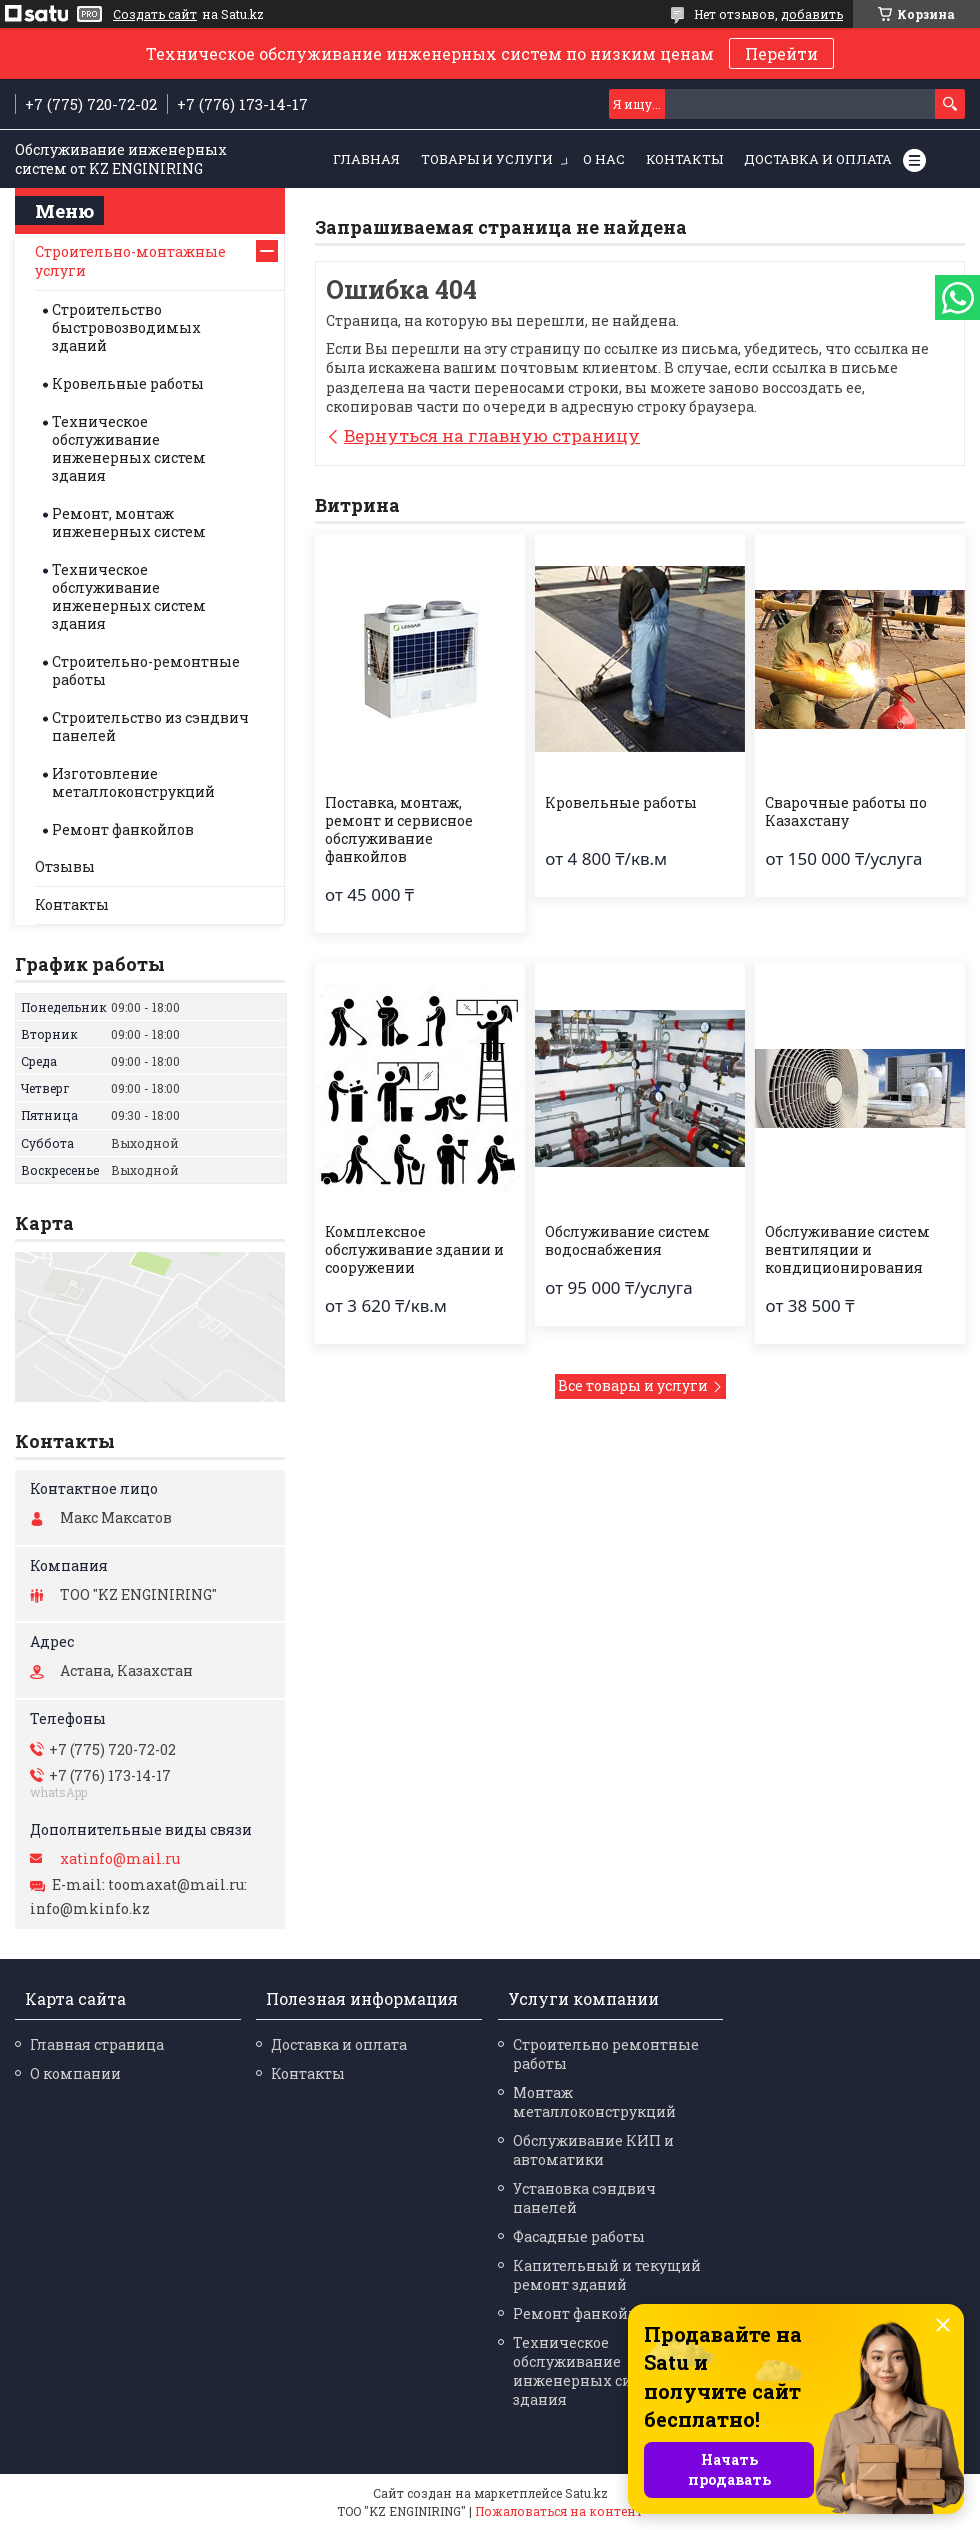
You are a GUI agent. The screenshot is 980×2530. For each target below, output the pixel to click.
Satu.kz (586, 2493)
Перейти (781, 53)
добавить (812, 14)
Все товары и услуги (633, 1385)
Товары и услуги (487, 159)
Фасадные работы (579, 2236)
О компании (75, 2073)
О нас (604, 159)
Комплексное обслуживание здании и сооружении (414, 1250)
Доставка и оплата (818, 159)
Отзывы (65, 866)
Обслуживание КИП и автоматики (593, 2150)
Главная (366, 159)
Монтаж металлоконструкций (594, 2102)
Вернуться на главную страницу (492, 435)
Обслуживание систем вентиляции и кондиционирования (847, 1250)
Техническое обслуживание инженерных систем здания (129, 448)
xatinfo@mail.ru (120, 1859)
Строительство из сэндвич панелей (150, 726)
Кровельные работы (621, 803)
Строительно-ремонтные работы (146, 670)
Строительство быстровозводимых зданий (126, 327)
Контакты (684, 159)
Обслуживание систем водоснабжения (627, 1241)
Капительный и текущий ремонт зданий (607, 2275)
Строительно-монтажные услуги (130, 261)
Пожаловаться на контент (559, 2511)
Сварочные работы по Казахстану (846, 812)
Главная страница (97, 2044)
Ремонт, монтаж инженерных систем (129, 522)
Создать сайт (155, 14)
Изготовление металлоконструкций (133, 782)
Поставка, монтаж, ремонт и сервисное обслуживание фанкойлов (399, 830)
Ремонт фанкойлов (123, 829)
